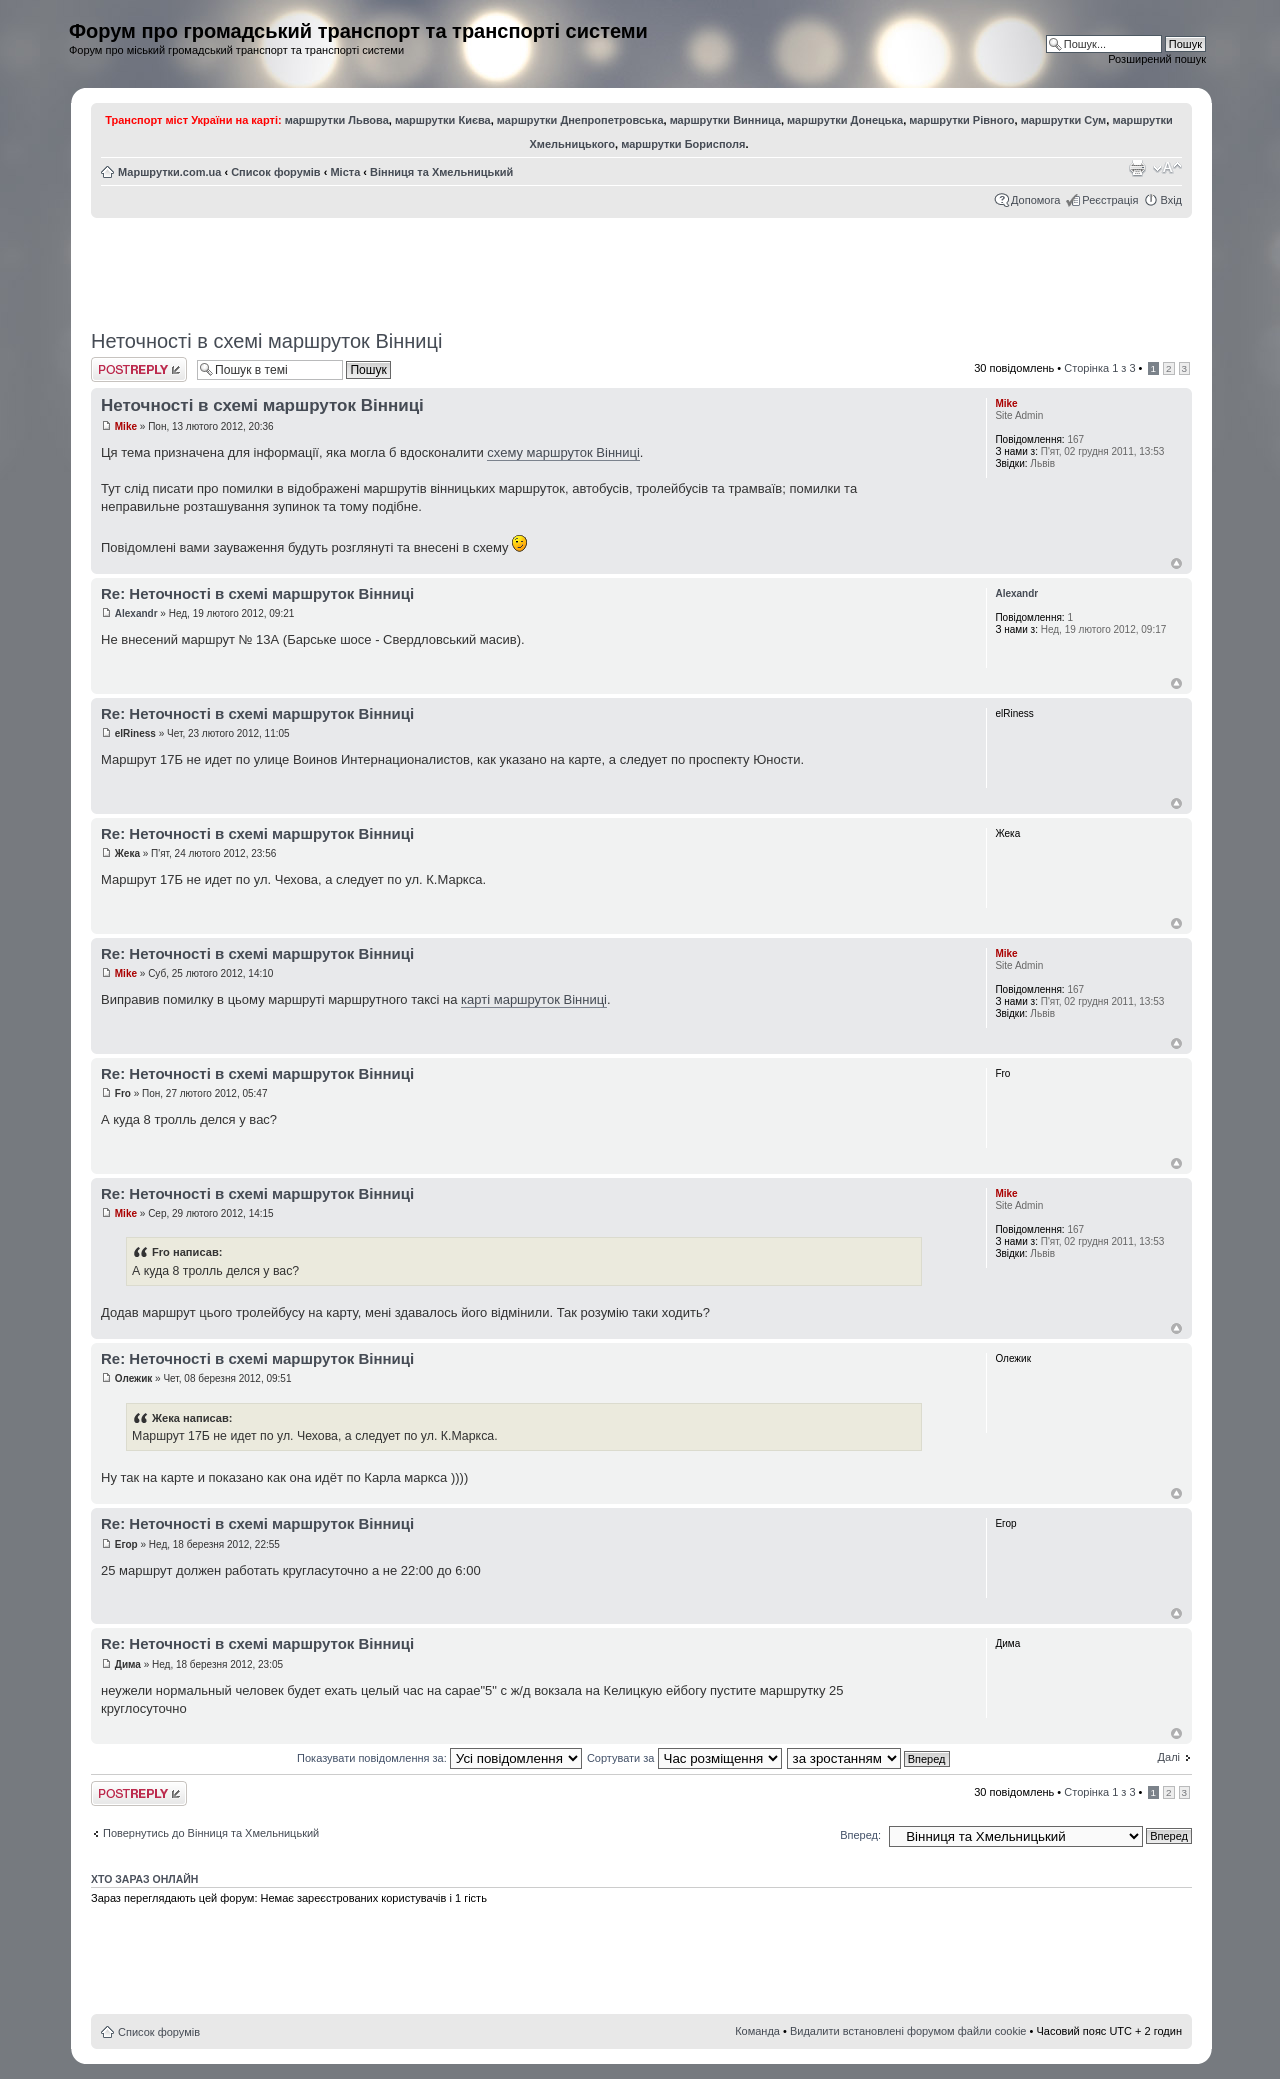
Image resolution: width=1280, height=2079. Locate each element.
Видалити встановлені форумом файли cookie (908, 2031)
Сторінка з (1099, 368)
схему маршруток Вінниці (563, 452)
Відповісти (139, 369)
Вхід (1171, 200)
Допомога (1035, 200)
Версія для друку (1137, 168)
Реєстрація (1110, 200)
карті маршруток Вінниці (534, 999)
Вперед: (860, 1835)
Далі (1169, 1757)
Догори (1176, 563)
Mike (126, 426)
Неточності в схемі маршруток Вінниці (266, 341)
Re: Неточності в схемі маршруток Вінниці (257, 593)
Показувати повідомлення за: (439, 1758)
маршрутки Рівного (961, 120)
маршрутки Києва (443, 120)
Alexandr (136, 613)
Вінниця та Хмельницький (441, 172)
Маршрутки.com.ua (169, 172)
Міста (345, 172)
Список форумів (275, 172)
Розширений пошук (1157, 59)
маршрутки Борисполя (683, 144)
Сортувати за (684, 1758)
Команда (757, 2031)
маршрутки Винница (725, 120)
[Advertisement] (642, 267)
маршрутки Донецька (845, 120)
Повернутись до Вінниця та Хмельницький (211, 1833)
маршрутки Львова (337, 120)
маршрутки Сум (1064, 120)
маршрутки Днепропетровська (580, 120)
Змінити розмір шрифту (1167, 168)
